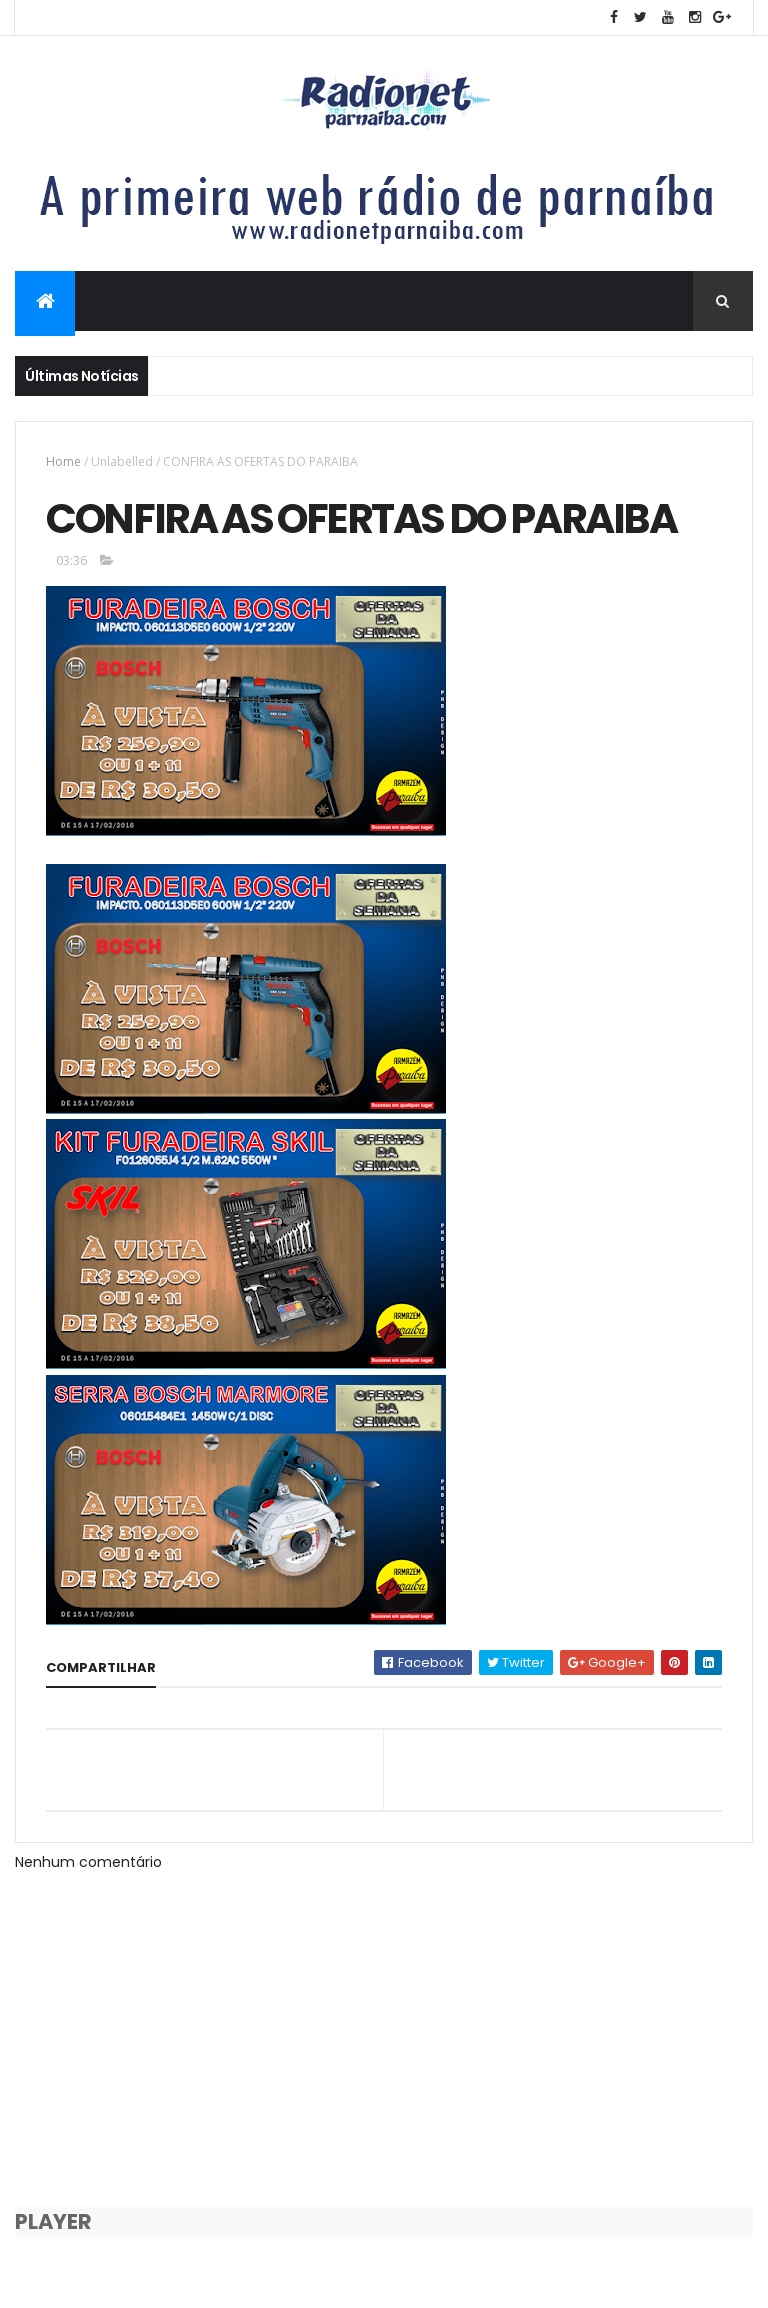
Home (63, 461)
